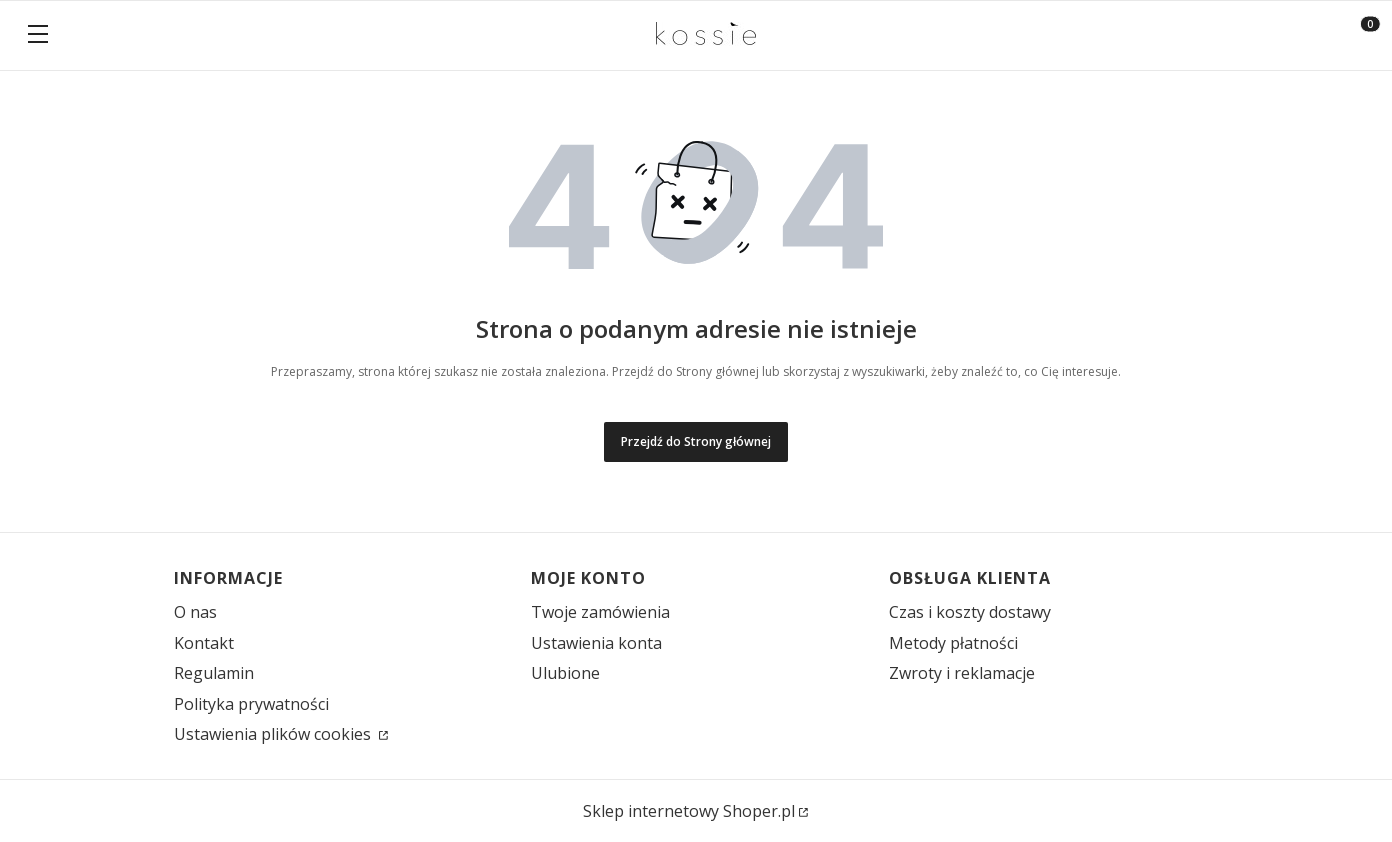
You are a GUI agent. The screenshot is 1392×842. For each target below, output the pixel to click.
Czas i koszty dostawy (970, 612)
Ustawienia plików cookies (274, 734)
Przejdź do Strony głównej (696, 441)
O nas (195, 612)
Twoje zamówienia (600, 612)
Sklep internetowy (689, 811)
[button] (38, 36)
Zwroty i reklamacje (962, 673)
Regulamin (214, 673)
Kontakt (204, 643)
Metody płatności (953, 643)
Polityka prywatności (251, 704)
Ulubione (565, 673)
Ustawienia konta (596, 643)
